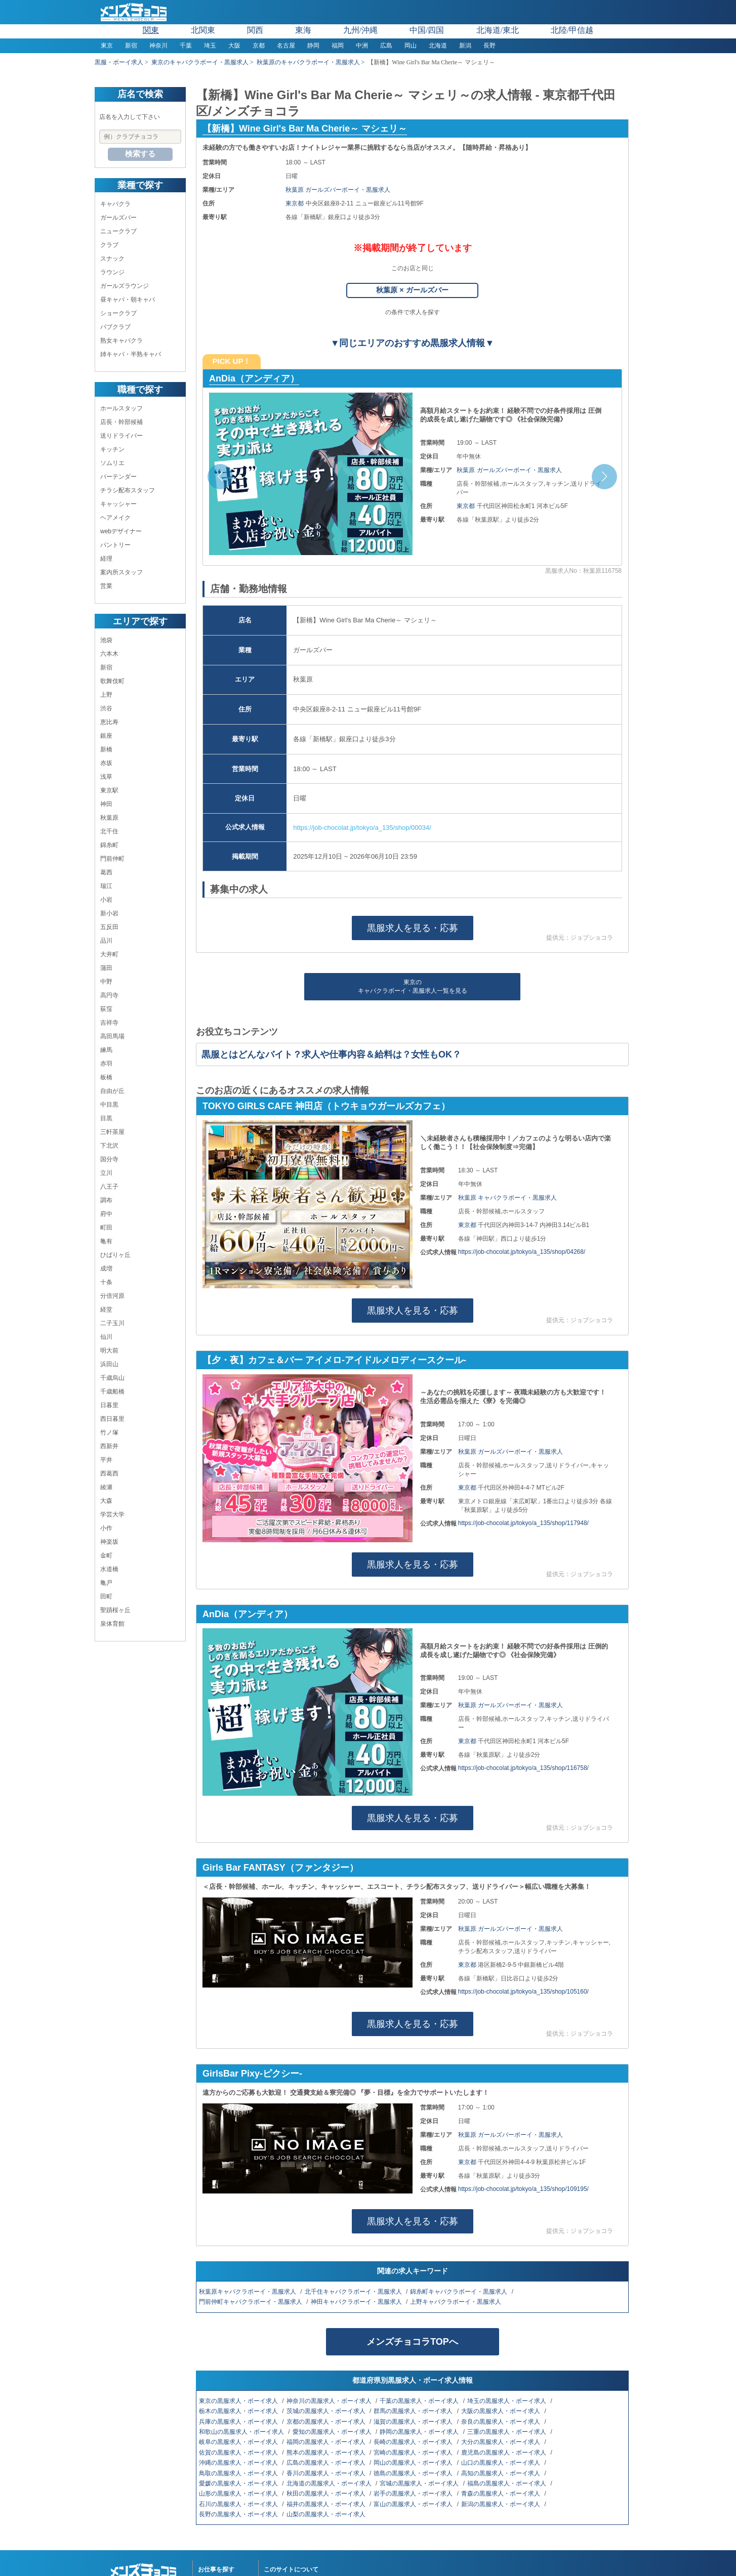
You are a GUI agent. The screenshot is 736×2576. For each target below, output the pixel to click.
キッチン (112, 449)
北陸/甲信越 (572, 30)
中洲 (362, 45)
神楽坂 (109, 1541)
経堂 (106, 1309)
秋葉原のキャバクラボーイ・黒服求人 (308, 62)
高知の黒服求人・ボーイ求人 (501, 2473)
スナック (112, 258)
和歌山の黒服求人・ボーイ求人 (242, 2431)
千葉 (186, 45)
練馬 (106, 1049)
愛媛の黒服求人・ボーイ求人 (239, 2483)
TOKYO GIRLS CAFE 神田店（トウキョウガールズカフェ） (326, 1106)
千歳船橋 (112, 1391)
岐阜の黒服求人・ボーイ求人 (239, 2441)
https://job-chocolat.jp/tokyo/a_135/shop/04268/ (522, 1251)
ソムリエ (112, 463)
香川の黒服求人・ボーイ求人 (327, 2473)
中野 (106, 981)
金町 (106, 1555)
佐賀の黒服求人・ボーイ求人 (239, 2452)
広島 (386, 45)
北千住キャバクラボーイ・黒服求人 (354, 2291)
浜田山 (109, 1364)
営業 (106, 585)
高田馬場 (112, 1036)
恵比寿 (109, 722)
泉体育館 (112, 1623)
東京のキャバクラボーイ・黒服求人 (200, 62)
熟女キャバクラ (121, 340)
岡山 (410, 45)
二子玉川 (112, 1323)
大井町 (109, 954)
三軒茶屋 (112, 1131)
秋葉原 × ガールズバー (412, 290)
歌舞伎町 (112, 681)
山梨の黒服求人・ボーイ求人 (327, 2514)
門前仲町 (112, 858)
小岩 (106, 899)
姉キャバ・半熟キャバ (130, 354)
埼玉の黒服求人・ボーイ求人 (507, 2400)
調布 (106, 1200)
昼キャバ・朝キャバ (127, 299)
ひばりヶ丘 (115, 1254)
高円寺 (109, 995)
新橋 (106, 749)
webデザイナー (121, 531)
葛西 (106, 872)
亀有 (106, 1241)
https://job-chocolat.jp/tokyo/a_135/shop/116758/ (523, 1767)
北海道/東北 (497, 30)
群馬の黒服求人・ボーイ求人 (414, 2411)
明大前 (109, 1350)
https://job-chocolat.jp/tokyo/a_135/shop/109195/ (523, 2188)
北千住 (109, 831)
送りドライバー (121, 435)
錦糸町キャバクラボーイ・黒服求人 (459, 2291)
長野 (489, 45)
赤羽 (106, 1063)
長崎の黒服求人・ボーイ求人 (414, 2441)
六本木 (109, 653)
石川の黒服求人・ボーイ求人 (239, 2504)
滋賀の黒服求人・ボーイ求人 (414, 2421)
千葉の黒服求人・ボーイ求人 (420, 2400)
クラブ (109, 244)
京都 (259, 45)
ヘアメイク (115, 517)
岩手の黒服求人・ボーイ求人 (414, 2493)
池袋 (106, 640)
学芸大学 (112, 1514)
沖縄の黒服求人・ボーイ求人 (239, 2462)
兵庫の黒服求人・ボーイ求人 (239, 2421)
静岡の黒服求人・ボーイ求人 (420, 2431)
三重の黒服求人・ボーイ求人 (507, 2431)
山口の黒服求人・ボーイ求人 (501, 2462)
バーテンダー (118, 476)
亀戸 (106, 1582)
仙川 (106, 1336)
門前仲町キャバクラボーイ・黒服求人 (251, 2301)
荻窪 (106, 1008)
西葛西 (109, 1473)
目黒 (106, 1118)
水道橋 (109, 1569)
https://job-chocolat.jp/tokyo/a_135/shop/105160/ (523, 1991)
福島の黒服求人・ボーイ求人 (507, 2483)
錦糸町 (109, 845)
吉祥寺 (109, 1022)
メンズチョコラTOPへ (412, 2342)
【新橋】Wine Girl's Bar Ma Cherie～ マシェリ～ (304, 128)
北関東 (203, 30)
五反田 (109, 927)
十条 (106, 1282)
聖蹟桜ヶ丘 (115, 1610)
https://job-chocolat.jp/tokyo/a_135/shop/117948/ (523, 1523)
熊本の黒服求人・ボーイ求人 (327, 2452)
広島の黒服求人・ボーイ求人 (327, 2462)
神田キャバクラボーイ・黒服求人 (357, 2301)
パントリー (115, 544)
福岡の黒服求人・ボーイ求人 (327, 2441)
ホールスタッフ (121, 408)
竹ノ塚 (109, 1432)
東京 (107, 45)
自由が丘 (112, 1090)
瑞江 (106, 886)
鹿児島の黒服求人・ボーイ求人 (504, 2452)
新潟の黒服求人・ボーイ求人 (501, 2504)
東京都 (295, 203)
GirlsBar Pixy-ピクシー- (252, 2073)
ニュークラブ (118, 231)
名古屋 (286, 45)
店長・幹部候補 (121, 422)
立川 (106, 1172)
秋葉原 (109, 817)
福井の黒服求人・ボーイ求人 (327, 2504)
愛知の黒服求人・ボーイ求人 (333, 2431)
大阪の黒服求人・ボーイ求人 (501, 2411)
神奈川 (158, 45)
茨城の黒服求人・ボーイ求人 (327, 2411)
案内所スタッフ (121, 572)
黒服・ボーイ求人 (119, 62)
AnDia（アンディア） (254, 378)
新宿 (131, 45)
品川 (106, 940)
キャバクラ (115, 203)
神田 (106, 804)
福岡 (338, 45)
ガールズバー (118, 217)
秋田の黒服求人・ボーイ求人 (327, 2493)
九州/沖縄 (360, 30)
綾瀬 (106, 1487)
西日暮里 (112, 1418)
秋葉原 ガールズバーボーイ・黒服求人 (337, 189)
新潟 (465, 45)
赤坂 (106, 763)
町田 (106, 1227)
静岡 (313, 45)
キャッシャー (118, 504)
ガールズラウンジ (124, 285)
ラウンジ (112, 272)
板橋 (106, 1077)
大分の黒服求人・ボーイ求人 (501, 2441)
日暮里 (109, 1405)
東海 (303, 30)
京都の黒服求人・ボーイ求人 (327, 2421)
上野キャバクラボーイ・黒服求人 (456, 2301)
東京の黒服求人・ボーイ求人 (239, 2400)
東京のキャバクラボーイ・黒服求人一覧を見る (412, 986)
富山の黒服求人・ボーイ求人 (414, 2504)
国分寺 (109, 1159)
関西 (255, 30)
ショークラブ (118, 313)
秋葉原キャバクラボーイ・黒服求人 (248, 2291)
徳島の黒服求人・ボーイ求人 (414, 2473)
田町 (106, 1596)
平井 (106, 1459)
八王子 (109, 1186)
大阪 (234, 45)
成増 (106, 1268)
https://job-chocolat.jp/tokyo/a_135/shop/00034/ (362, 827)
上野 (106, 694)
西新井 (109, 1446)
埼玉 (210, 45)
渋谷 (106, 708)
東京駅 (109, 790)
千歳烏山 (112, 1377)
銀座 (106, 735)
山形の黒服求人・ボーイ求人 (239, 2493)
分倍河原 (112, 1295)
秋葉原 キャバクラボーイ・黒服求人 (507, 1197)
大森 (106, 1500)
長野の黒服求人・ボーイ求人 (239, 2514)
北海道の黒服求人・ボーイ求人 (330, 2483)
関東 (151, 30)
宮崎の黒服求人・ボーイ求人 (414, 2452)
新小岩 (109, 913)
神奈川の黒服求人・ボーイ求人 (330, 2400)
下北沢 (109, 1145)
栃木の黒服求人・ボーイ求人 (239, 2411)
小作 (106, 1528)
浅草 (106, 776)
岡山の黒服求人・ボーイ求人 (414, 2462)
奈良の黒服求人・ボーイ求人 (501, 2421)
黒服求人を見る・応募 (412, 928)
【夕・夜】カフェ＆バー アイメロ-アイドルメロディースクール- (334, 1360)
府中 (106, 1213)
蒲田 (106, 968)
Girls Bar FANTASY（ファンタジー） (280, 1868)
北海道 (438, 45)
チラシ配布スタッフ (127, 490)
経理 (106, 558)
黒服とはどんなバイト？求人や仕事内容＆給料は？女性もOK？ (331, 1054)
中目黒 (109, 1104)
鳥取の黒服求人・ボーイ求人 (239, 2473)
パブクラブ (115, 326)
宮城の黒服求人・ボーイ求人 (420, 2483)
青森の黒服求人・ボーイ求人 (501, 2493)
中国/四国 (427, 30)
